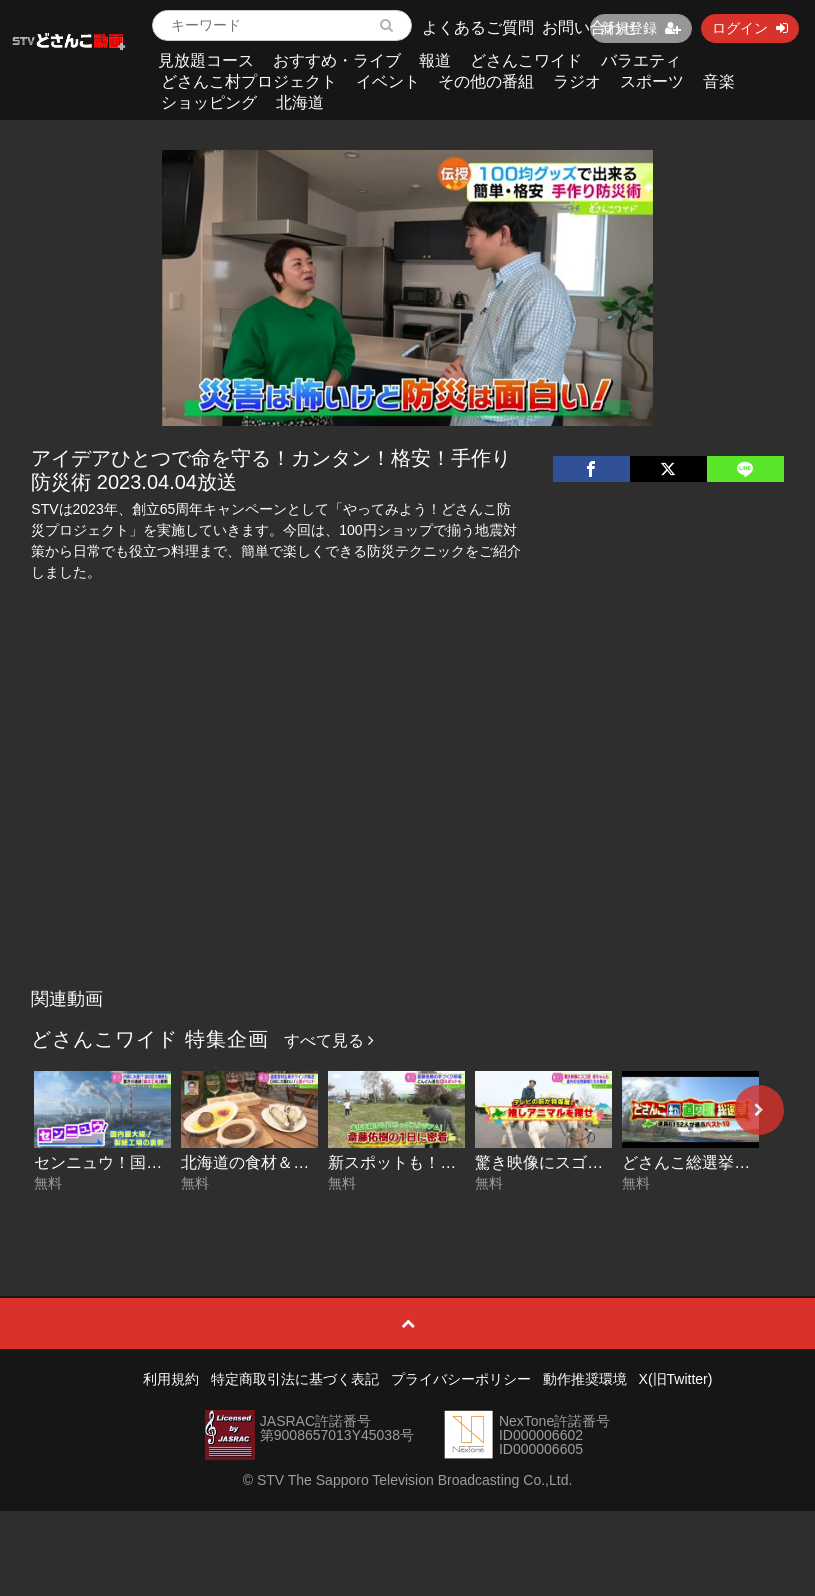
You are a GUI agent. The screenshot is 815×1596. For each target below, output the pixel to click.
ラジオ (577, 81)
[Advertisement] (408, 829)
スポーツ (652, 81)
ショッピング (209, 102)
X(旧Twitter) (676, 1379)
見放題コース (206, 60)
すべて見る (329, 1040)
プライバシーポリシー (461, 1379)
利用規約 (171, 1379)
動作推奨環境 (585, 1379)
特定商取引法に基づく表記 (295, 1379)
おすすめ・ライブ (337, 60)
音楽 (719, 81)
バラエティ (641, 60)
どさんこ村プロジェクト (249, 81)
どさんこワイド (526, 60)
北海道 (300, 102)
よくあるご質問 (478, 27)
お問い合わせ (590, 27)
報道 (435, 60)
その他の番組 (486, 81)
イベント (388, 81)
